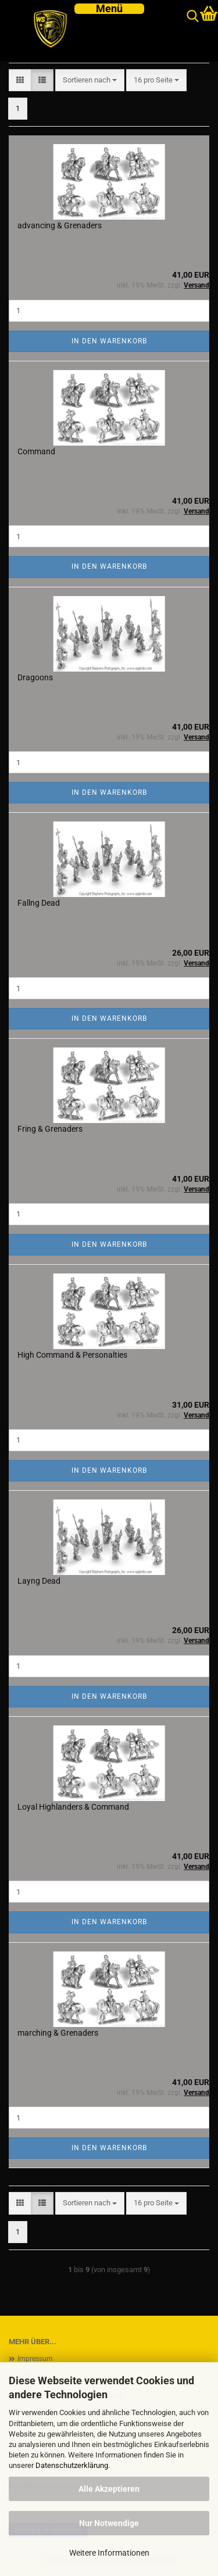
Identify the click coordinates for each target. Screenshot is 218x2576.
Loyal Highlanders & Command (73, 1806)
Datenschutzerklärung (71, 2465)
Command (36, 451)
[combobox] (89, 80)
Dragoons (35, 677)
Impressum (35, 2359)
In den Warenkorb (109, 341)
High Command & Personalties (72, 1354)
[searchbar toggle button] (192, 16)
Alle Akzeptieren (109, 2489)
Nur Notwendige (109, 2523)
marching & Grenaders (57, 2032)
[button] (20, 80)
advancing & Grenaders (59, 225)
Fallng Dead (38, 902)
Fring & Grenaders (50, 1128)
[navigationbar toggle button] (109, 8)
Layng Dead (38, 1580)
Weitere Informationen (109, 2552)
